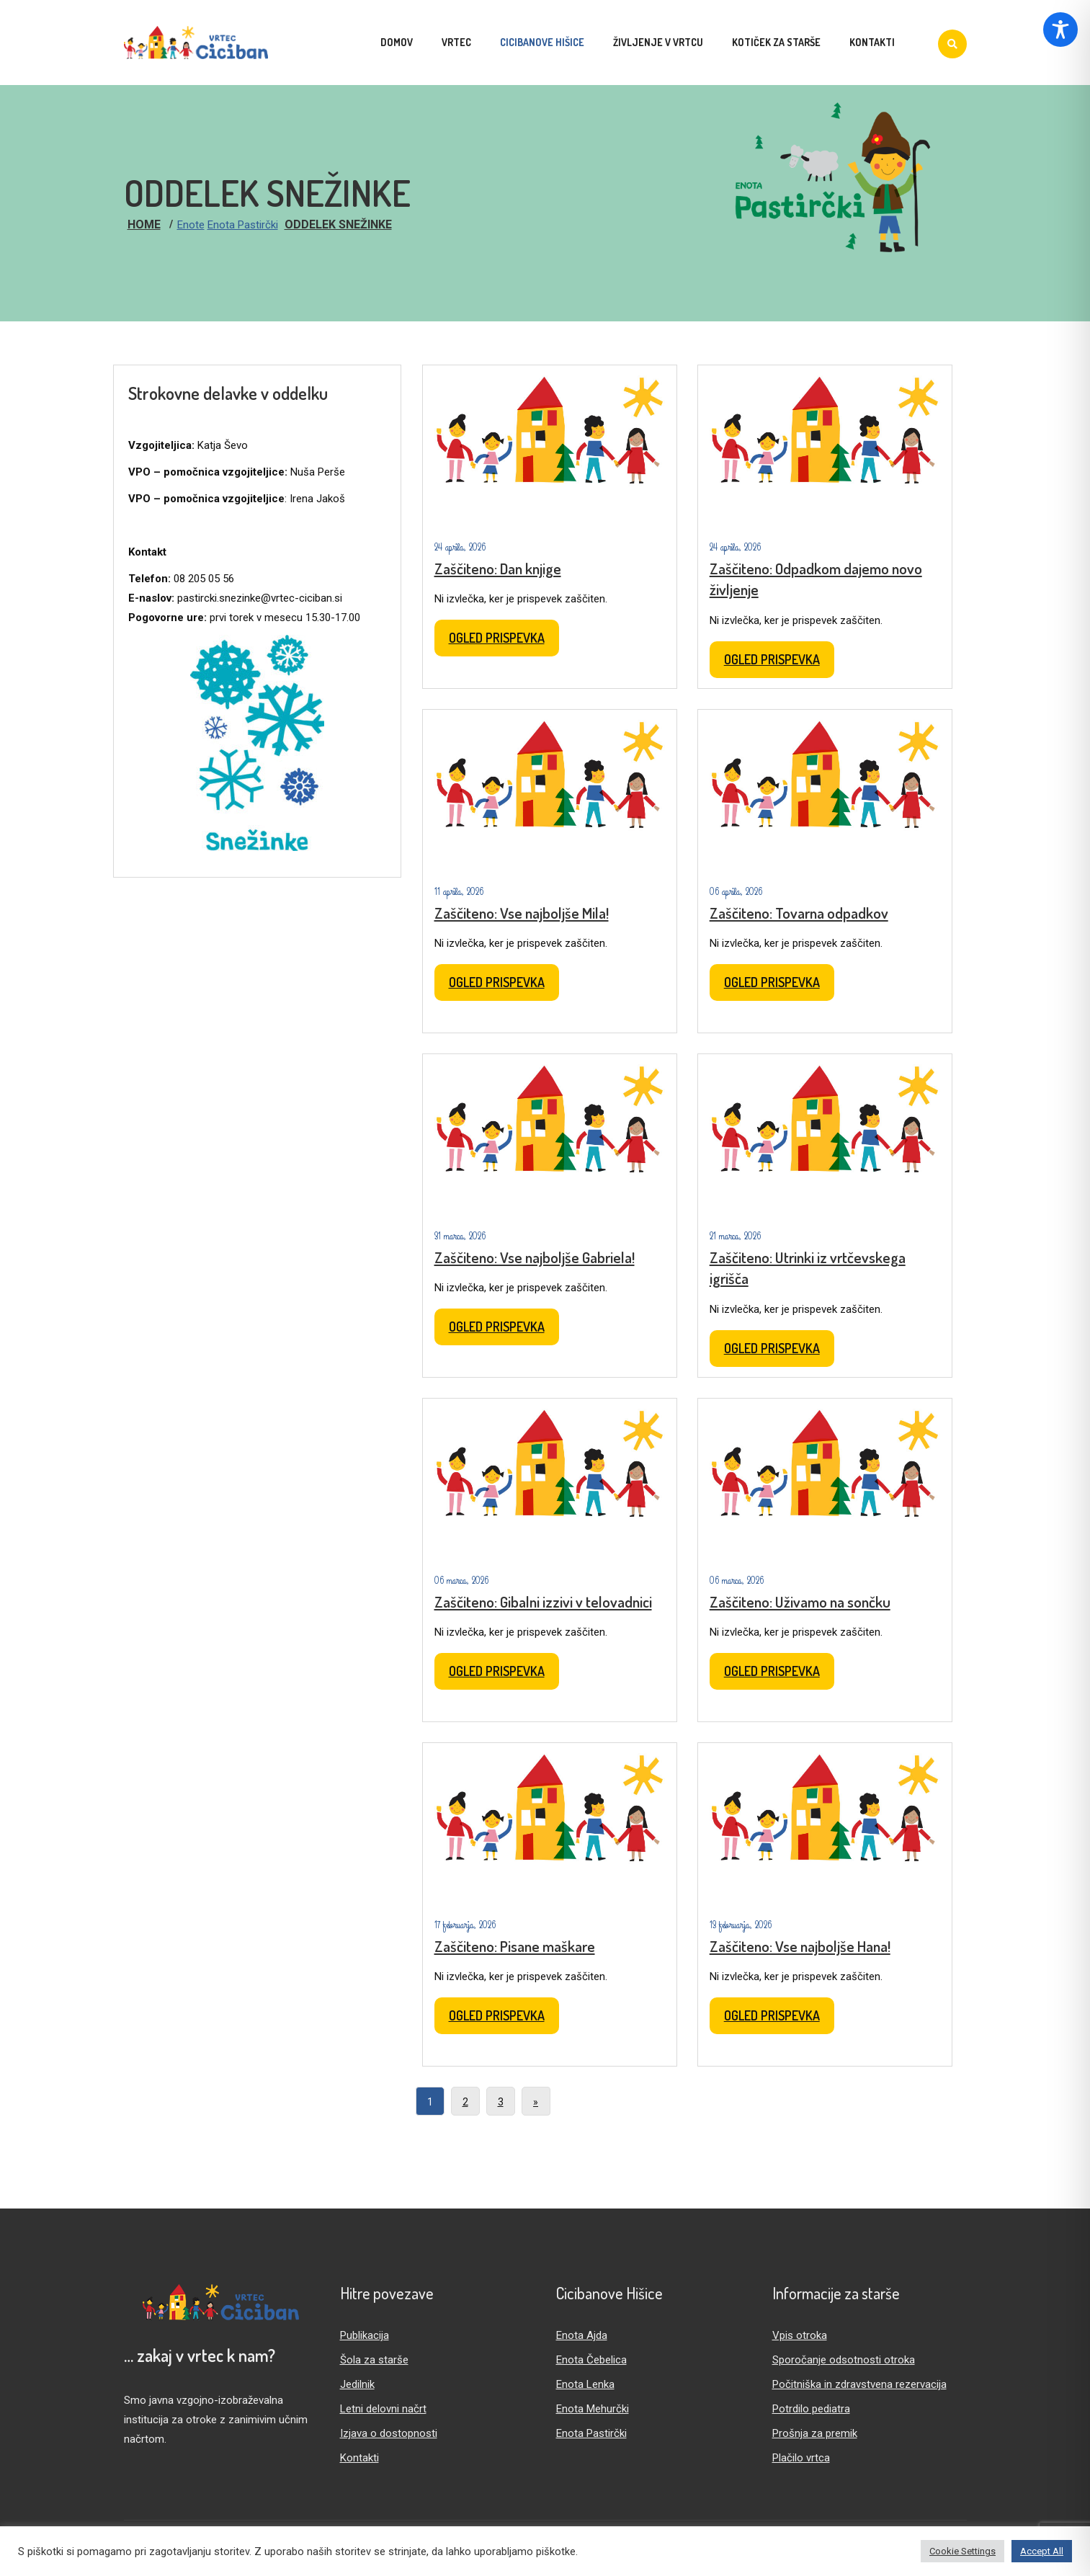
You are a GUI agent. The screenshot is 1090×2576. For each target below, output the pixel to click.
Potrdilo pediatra (811, 2408)
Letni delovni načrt (383, 2408)
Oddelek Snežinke (338, 224)
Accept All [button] (1041, 2551)
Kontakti (359, 2457)
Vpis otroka (799, 2335)
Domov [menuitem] (396, 42)
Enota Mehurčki (592, 2408)
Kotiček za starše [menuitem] (776, 42)
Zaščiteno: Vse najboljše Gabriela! (534, 1257)
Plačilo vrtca (801, 2457)
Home (144, 224)
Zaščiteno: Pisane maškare (514, 1946)
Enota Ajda (581, 2335)
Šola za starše (374, 2359)
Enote (191, 224)
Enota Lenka (585, 2384)
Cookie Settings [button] (962, 2551)
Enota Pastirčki (242, 224)
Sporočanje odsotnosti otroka (843, 2359)
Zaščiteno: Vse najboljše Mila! (521, 912)
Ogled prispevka (497, 638)
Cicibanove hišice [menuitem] (542, 42)
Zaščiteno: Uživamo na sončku (800, 1601)
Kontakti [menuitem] (872, 42)
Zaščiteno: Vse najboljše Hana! (800, 1946)
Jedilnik (357, 2384)
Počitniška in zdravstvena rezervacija (859, 2384)
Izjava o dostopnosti (388, 2433)
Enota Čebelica (591, 2359)
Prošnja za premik (814, 2433)
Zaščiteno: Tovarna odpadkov (799, 912)
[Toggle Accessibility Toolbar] (1060, 29)
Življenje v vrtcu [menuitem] (658, 42)
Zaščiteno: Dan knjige (497, 568)
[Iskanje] (952, 44)
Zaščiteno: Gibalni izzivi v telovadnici (543, 1601)
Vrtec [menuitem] (456, 42)
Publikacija (364, 2335)
